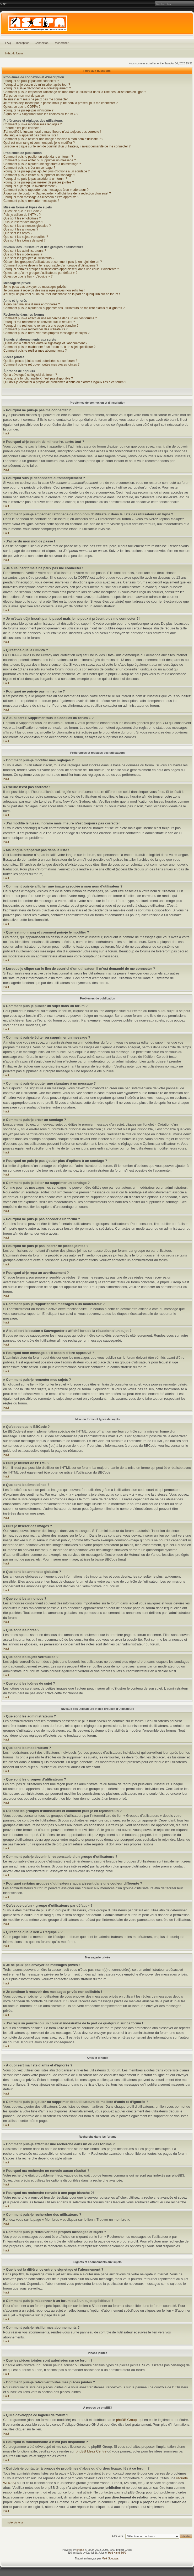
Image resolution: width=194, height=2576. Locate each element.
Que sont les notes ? (17, 233)
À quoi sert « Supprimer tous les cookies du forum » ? (40, 114)
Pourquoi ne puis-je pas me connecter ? (31, 81)
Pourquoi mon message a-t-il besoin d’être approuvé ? (41, 197)
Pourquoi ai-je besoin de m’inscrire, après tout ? (36, 84)
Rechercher (61, 42)
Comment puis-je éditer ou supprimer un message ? (39, 160)
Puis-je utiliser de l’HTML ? (22, 215)
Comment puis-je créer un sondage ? (29, 168)
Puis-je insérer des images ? (23, 222)
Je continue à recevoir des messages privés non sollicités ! (44, 290)
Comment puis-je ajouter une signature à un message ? (42, 164)
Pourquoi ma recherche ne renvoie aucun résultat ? (39, 322)
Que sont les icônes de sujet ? (24, 240)
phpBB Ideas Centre (91, 2451)
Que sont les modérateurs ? (22, 254)
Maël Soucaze (110, 2558)
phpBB (80, 2549)
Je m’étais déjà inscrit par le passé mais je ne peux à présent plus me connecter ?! (60, 103)
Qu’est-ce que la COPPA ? (21, 107)
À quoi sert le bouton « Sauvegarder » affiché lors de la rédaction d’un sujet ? (57, 193)
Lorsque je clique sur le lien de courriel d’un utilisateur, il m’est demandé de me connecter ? (67, 146)
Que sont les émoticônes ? (22, 218)
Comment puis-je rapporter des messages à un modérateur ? (46, 190)
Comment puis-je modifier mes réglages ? (32, 124)
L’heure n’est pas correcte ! (22, 128)
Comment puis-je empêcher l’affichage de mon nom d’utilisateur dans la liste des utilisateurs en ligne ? (74, 92)
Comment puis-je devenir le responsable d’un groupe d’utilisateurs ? (50, 265)
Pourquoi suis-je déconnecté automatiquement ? (37, 88)
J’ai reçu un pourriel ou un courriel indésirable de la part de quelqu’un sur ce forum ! (61, 294)
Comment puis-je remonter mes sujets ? (31, 201)
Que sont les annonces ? (20, 229)
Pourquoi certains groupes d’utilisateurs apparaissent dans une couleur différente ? (61, 269)
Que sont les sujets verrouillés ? (25, 237)
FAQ (8, 42)
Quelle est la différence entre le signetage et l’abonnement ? (45, 343)
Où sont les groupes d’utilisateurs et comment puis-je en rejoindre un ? (52, 262)
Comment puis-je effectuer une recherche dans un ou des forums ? (50, 318)
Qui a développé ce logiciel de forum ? (30, 375)
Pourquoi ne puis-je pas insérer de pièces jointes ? (38, 182)
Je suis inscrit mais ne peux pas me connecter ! (36, 99)
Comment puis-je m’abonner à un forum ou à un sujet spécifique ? (49, 347)
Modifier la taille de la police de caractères (4, 4)
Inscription (22, 42)
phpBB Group (126, 2420)
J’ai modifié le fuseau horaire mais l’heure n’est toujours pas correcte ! (52, 132)
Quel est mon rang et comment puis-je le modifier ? (39, 143)
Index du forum (14, 53)
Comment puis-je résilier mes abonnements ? (35, 350)
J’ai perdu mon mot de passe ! (24, 96)
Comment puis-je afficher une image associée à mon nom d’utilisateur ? (53, 139)
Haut (6, 433)
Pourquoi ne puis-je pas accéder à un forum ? (35, 179)
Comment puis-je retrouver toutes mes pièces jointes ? (41, 364)
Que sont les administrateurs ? (24, 251)
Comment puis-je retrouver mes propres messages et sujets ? (46, 333)
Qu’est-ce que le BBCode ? (22, 211)
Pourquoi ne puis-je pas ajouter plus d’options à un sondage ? (46, 171)
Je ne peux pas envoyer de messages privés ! (35, 287)
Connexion (41, 42)
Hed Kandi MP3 (117, 2552)
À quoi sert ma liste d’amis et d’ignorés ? (31, 304)
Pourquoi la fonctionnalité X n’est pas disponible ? (38, 378)
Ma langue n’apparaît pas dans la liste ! (30, 135)
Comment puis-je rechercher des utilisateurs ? (35, 329)
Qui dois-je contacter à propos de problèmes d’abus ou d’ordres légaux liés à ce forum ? (64, 382)
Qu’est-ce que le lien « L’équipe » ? (27, 276)
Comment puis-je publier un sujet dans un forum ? (38, 156)
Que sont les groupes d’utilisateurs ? (28, 258)
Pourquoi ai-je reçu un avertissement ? (30, 186)
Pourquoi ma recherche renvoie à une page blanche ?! (41, 325)
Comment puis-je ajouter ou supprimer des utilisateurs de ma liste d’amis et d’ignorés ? (64, 308)
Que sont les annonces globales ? (27, 226)
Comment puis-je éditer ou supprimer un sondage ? (39, 175)
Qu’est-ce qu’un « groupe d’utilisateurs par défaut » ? (40, 273)
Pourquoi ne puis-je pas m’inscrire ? (28, 110)
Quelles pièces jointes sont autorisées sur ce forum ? (40, 361)
